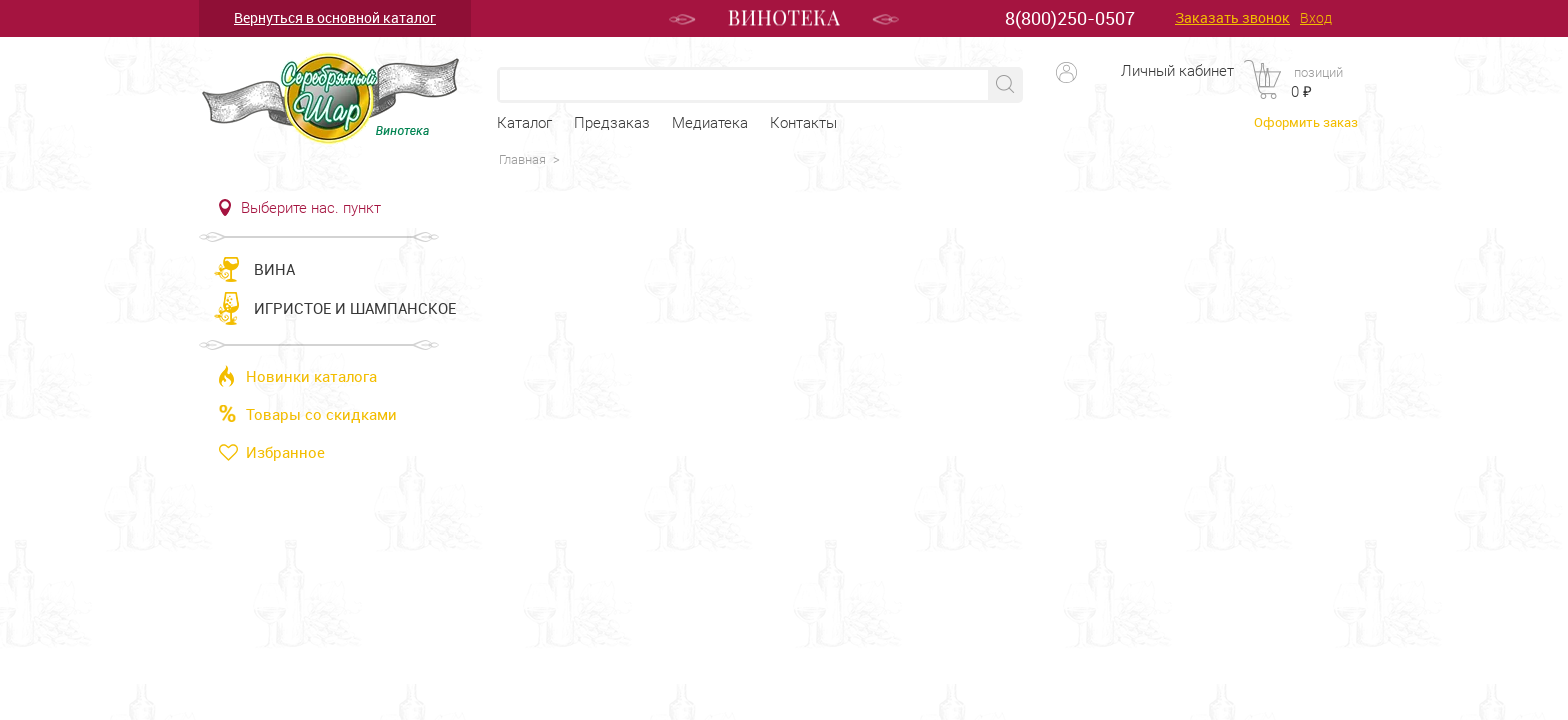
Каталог (524, 123)
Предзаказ (612, 123)
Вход (1316, 18)
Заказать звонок (1232, 18)
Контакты (803, 123)
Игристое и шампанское (355, 308)
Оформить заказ (1306, 122)
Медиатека (710, 123)
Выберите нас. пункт (311, 208)
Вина (274, 269)
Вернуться (335, 17)
